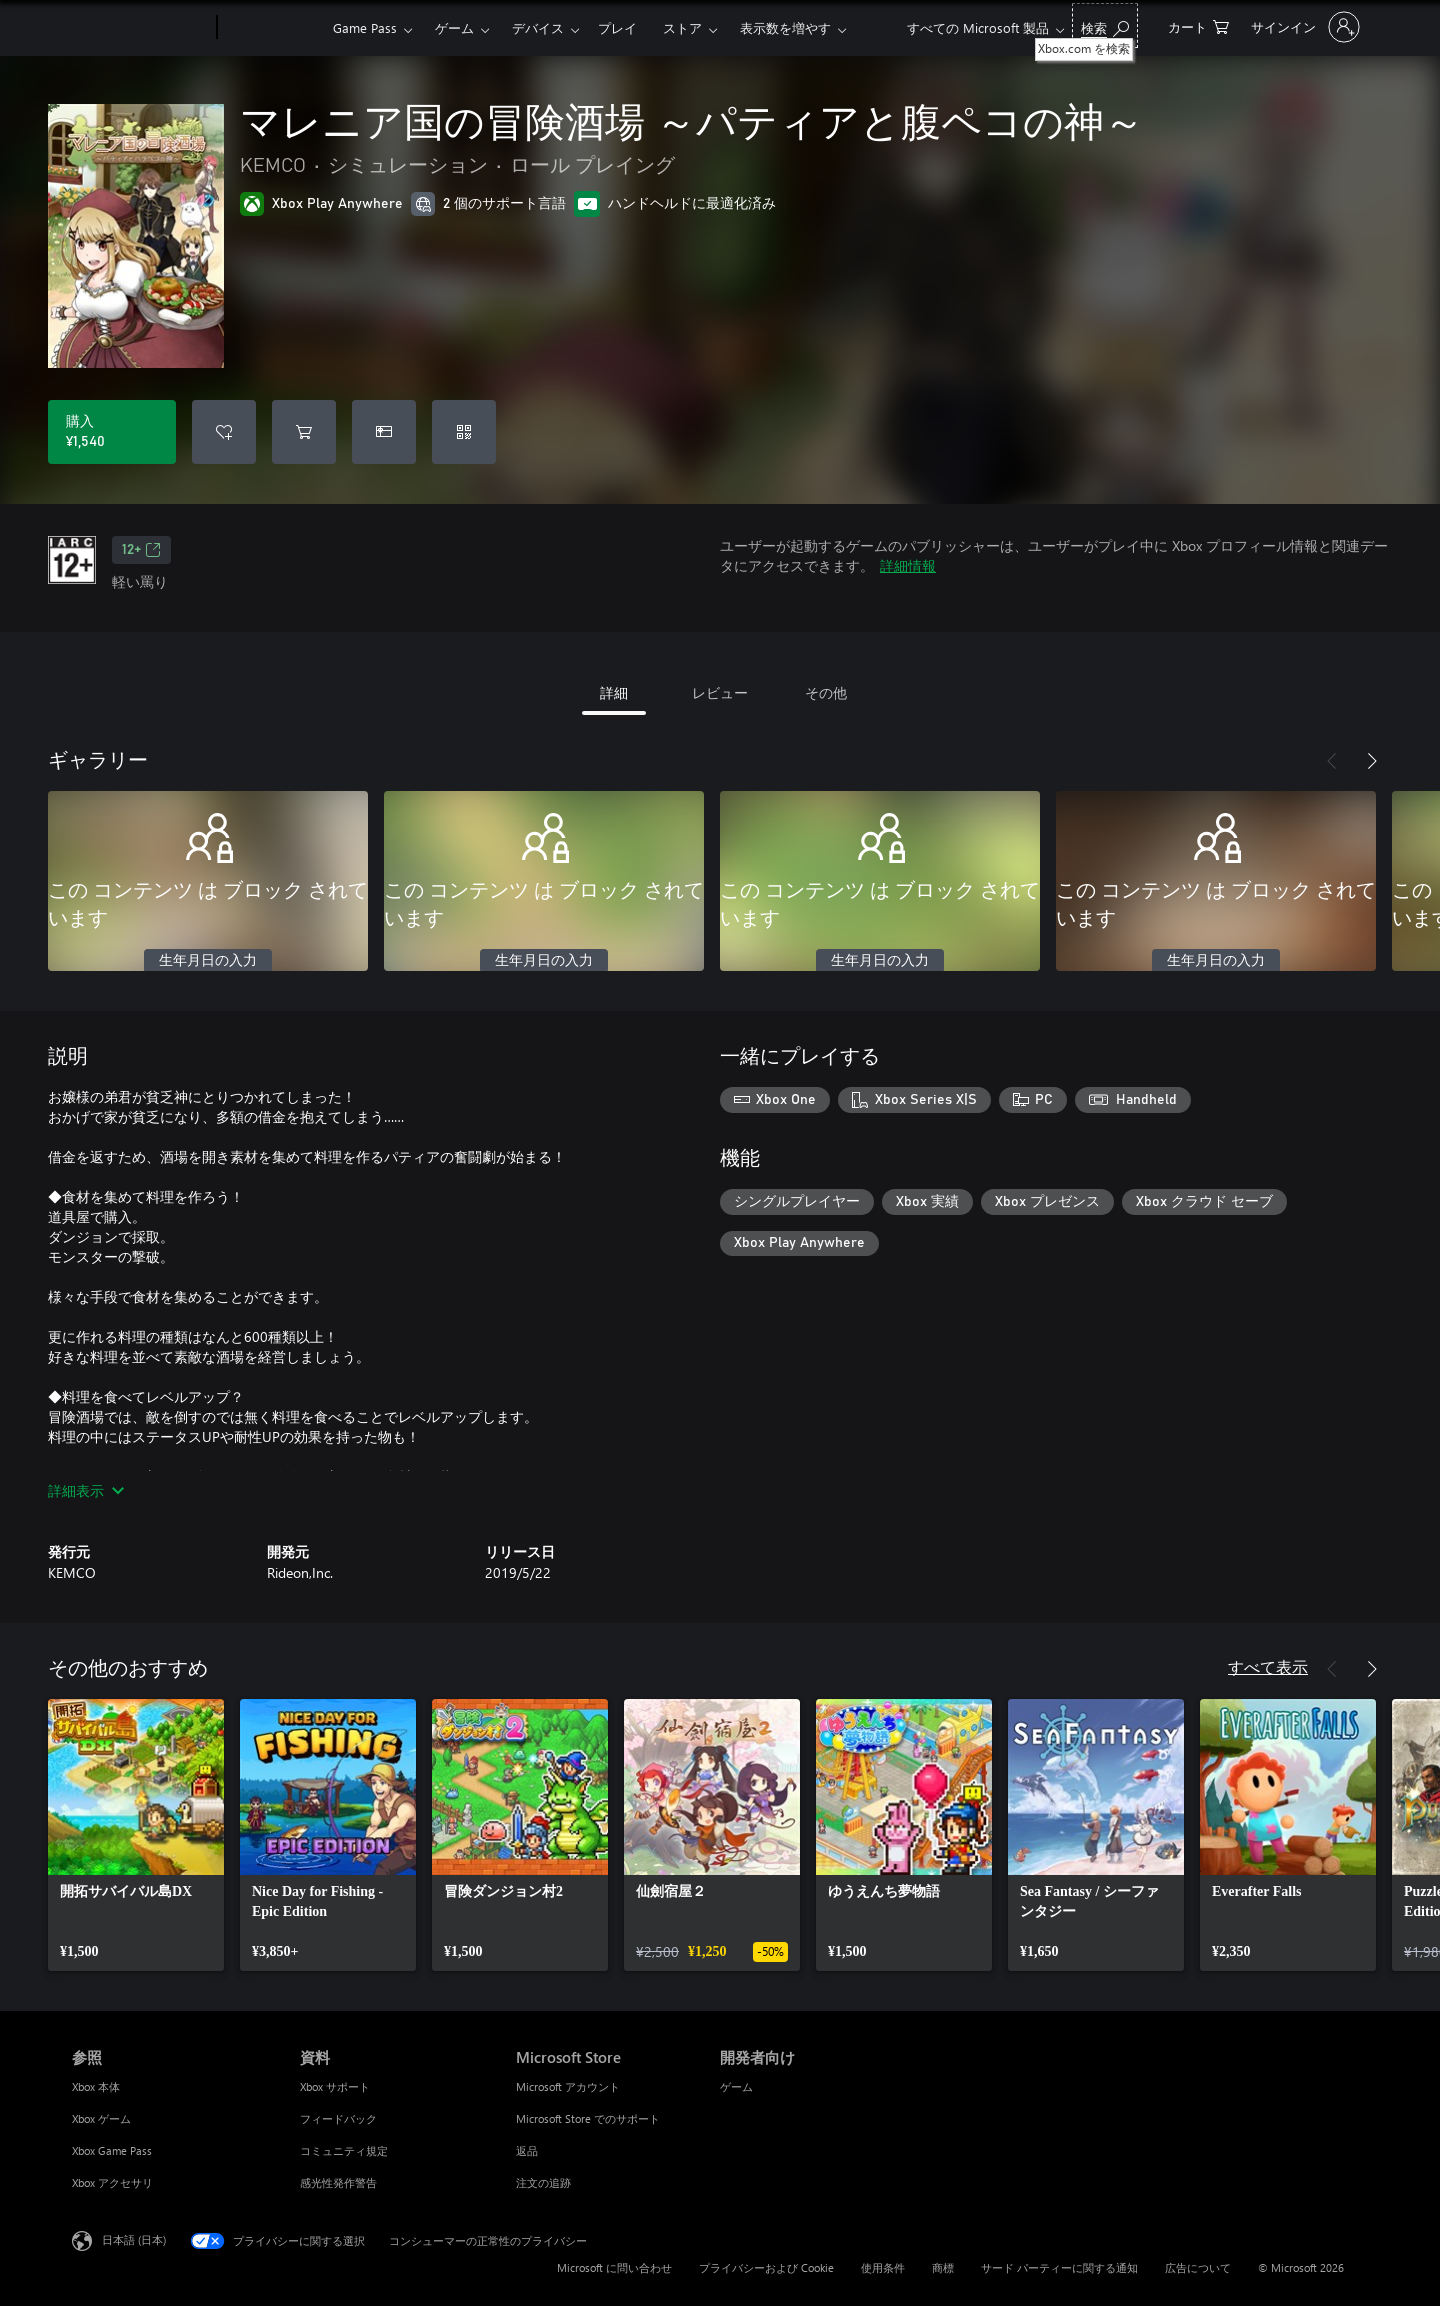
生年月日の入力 (208, 961)
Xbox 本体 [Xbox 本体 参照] (96, 2086)
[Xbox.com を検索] (1105, 25)
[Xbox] (272, 28)
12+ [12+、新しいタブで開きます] (141, 550)
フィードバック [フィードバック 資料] (338, 2118)
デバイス (538, 27)
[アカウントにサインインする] (1303, 27)
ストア (682, 27)
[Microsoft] (140, 28)
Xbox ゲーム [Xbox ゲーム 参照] (101, 2118)
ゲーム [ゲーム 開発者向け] (736, 2086)
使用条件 (883, 2267)
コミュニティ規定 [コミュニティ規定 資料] (344, 2150)
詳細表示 (86, 1490)
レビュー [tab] (720, 692)
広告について (1198, 2267)
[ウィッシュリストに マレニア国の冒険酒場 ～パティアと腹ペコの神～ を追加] (224, 432)
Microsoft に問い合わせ (614, 2267)
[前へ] (1332, 761)
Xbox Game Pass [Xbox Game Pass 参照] (112, 2150)
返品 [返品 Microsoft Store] (527, 2150)
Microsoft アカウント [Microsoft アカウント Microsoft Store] (568, 2086)
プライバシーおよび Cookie (766, 2267)
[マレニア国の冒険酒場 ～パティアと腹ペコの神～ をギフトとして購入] (384, 432)
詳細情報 (908, 565)
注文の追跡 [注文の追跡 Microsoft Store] (543, 2182)
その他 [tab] (826, 692)
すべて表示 (1268, 1666)
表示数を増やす (785, 27)
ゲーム (454, 27)
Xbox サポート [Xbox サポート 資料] (335, 2086)
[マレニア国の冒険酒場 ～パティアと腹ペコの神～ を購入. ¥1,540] (112, 432)
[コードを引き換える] (464, 432)
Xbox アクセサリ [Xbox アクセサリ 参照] (112, 2182)
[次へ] (1372, 761)
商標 (943, 2267)
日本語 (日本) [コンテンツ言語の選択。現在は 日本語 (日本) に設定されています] (134, 2239)
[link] (136, 1835)
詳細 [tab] (614, 692)
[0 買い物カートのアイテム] (1198, 25)
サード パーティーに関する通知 (1059, 2267)
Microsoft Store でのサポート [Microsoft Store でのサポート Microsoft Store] (588, 2118)
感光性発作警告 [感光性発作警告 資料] (338, 2182)
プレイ (617, 27)
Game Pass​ (365, 27)
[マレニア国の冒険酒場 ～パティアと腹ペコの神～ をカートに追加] (304, 432)
